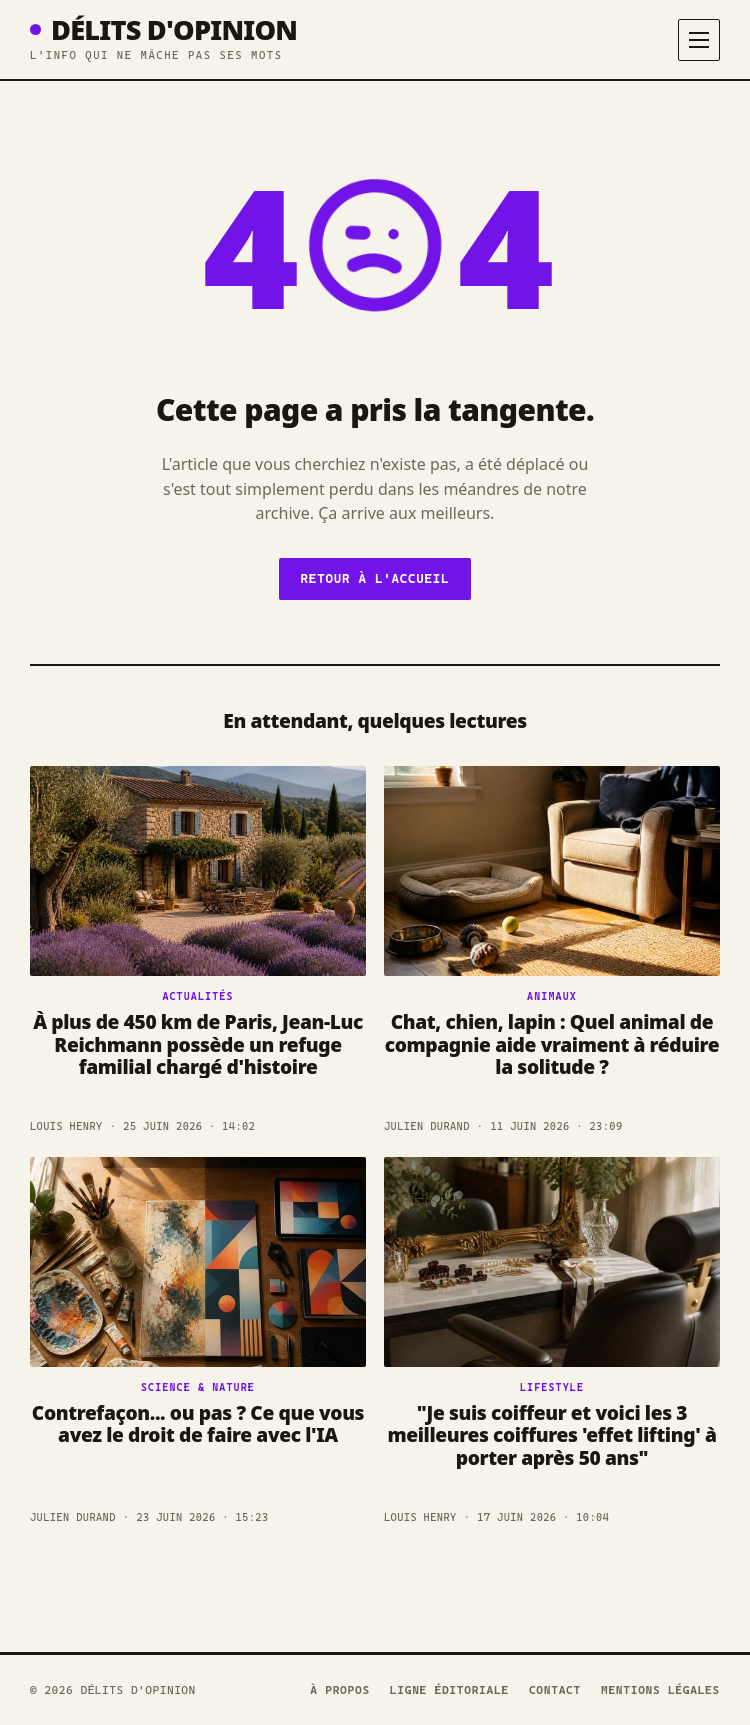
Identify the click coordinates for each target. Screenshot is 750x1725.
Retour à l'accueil (375, 578)
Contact (555, 1690)
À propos (340, 1690)
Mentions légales (660, 1690)
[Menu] (699, 40)
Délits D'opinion (163, 29)
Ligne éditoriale (449, 1690)
